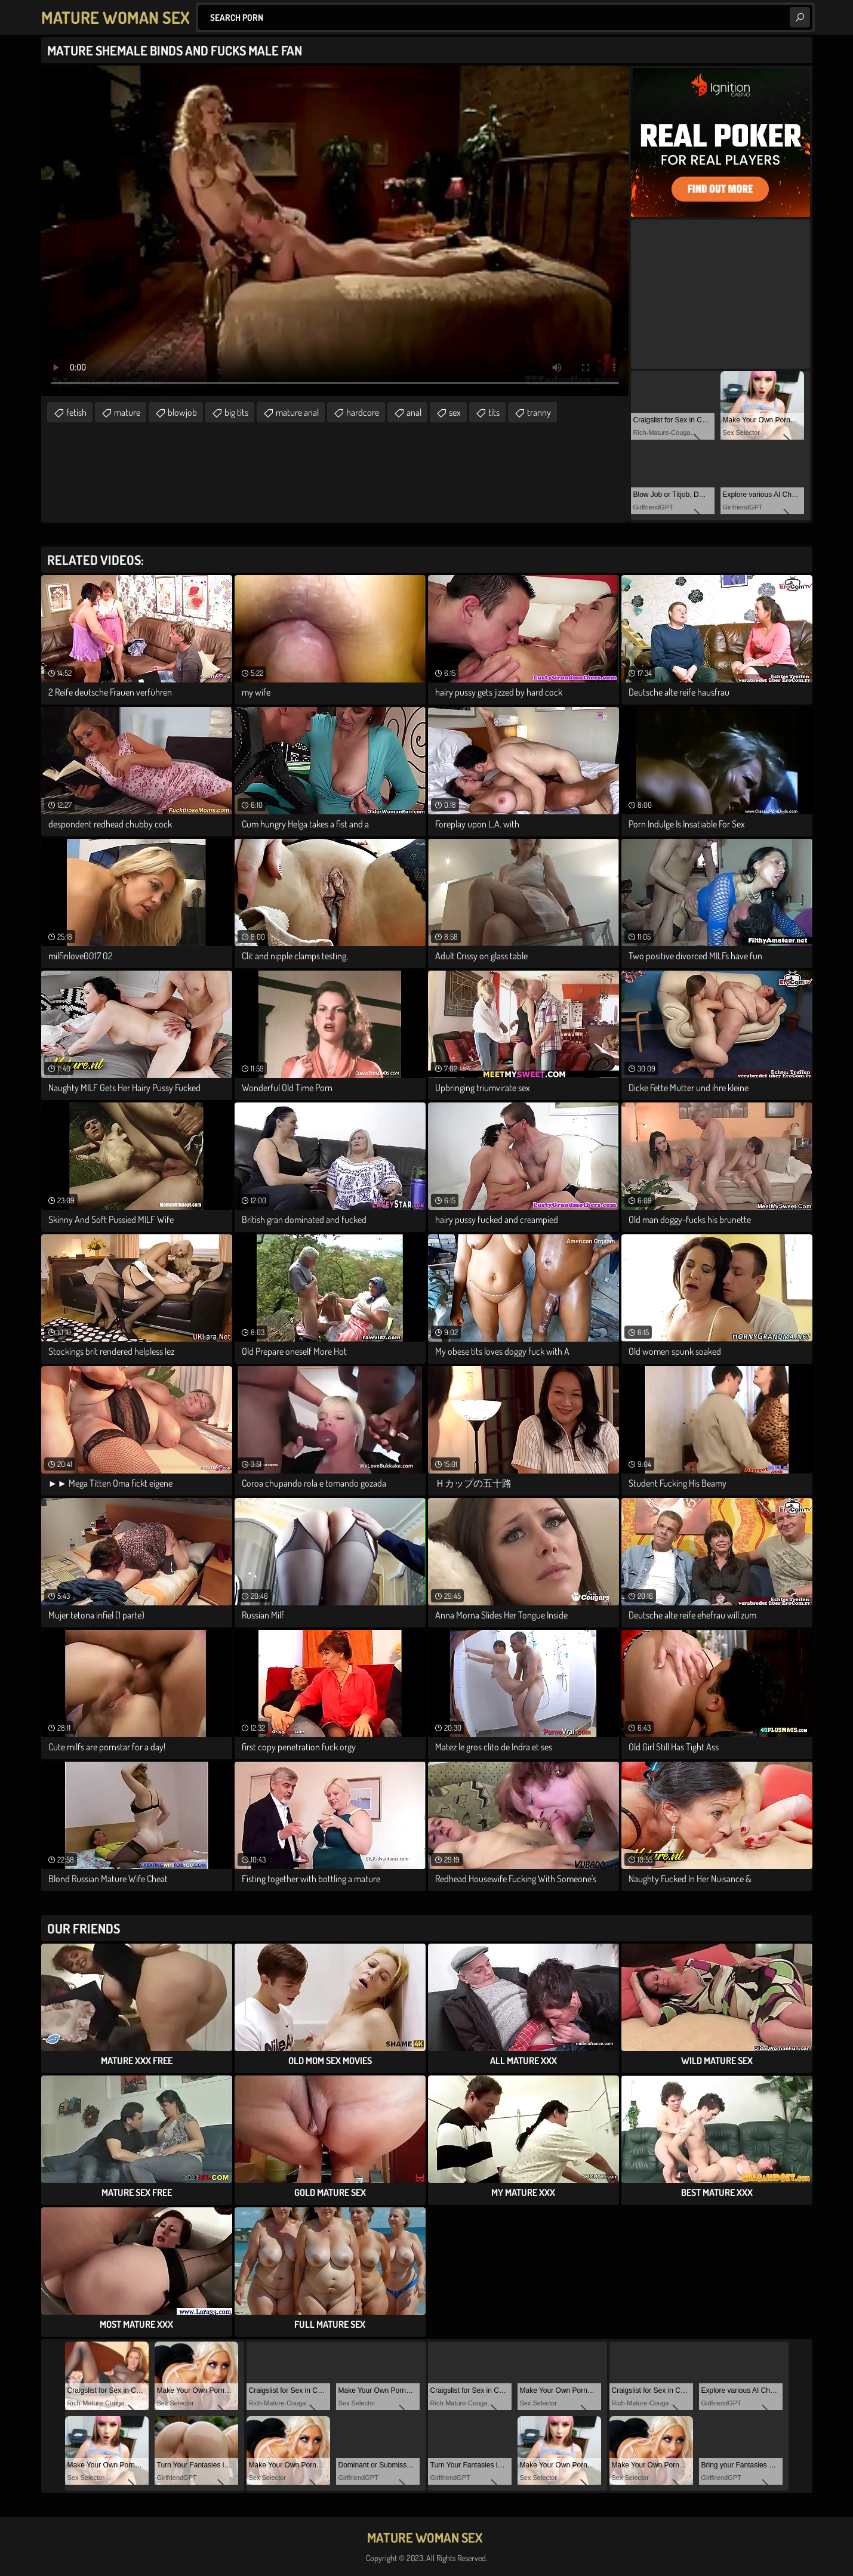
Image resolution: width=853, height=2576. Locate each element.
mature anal (297, 412)
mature (127, 412)
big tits (236, 412)
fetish (76, 412)
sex (455, 412)
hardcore (362, 412)
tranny (539, 412)
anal (414, 412)
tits (494, 412)
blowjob (182, 412)
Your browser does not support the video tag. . (335, 231)
